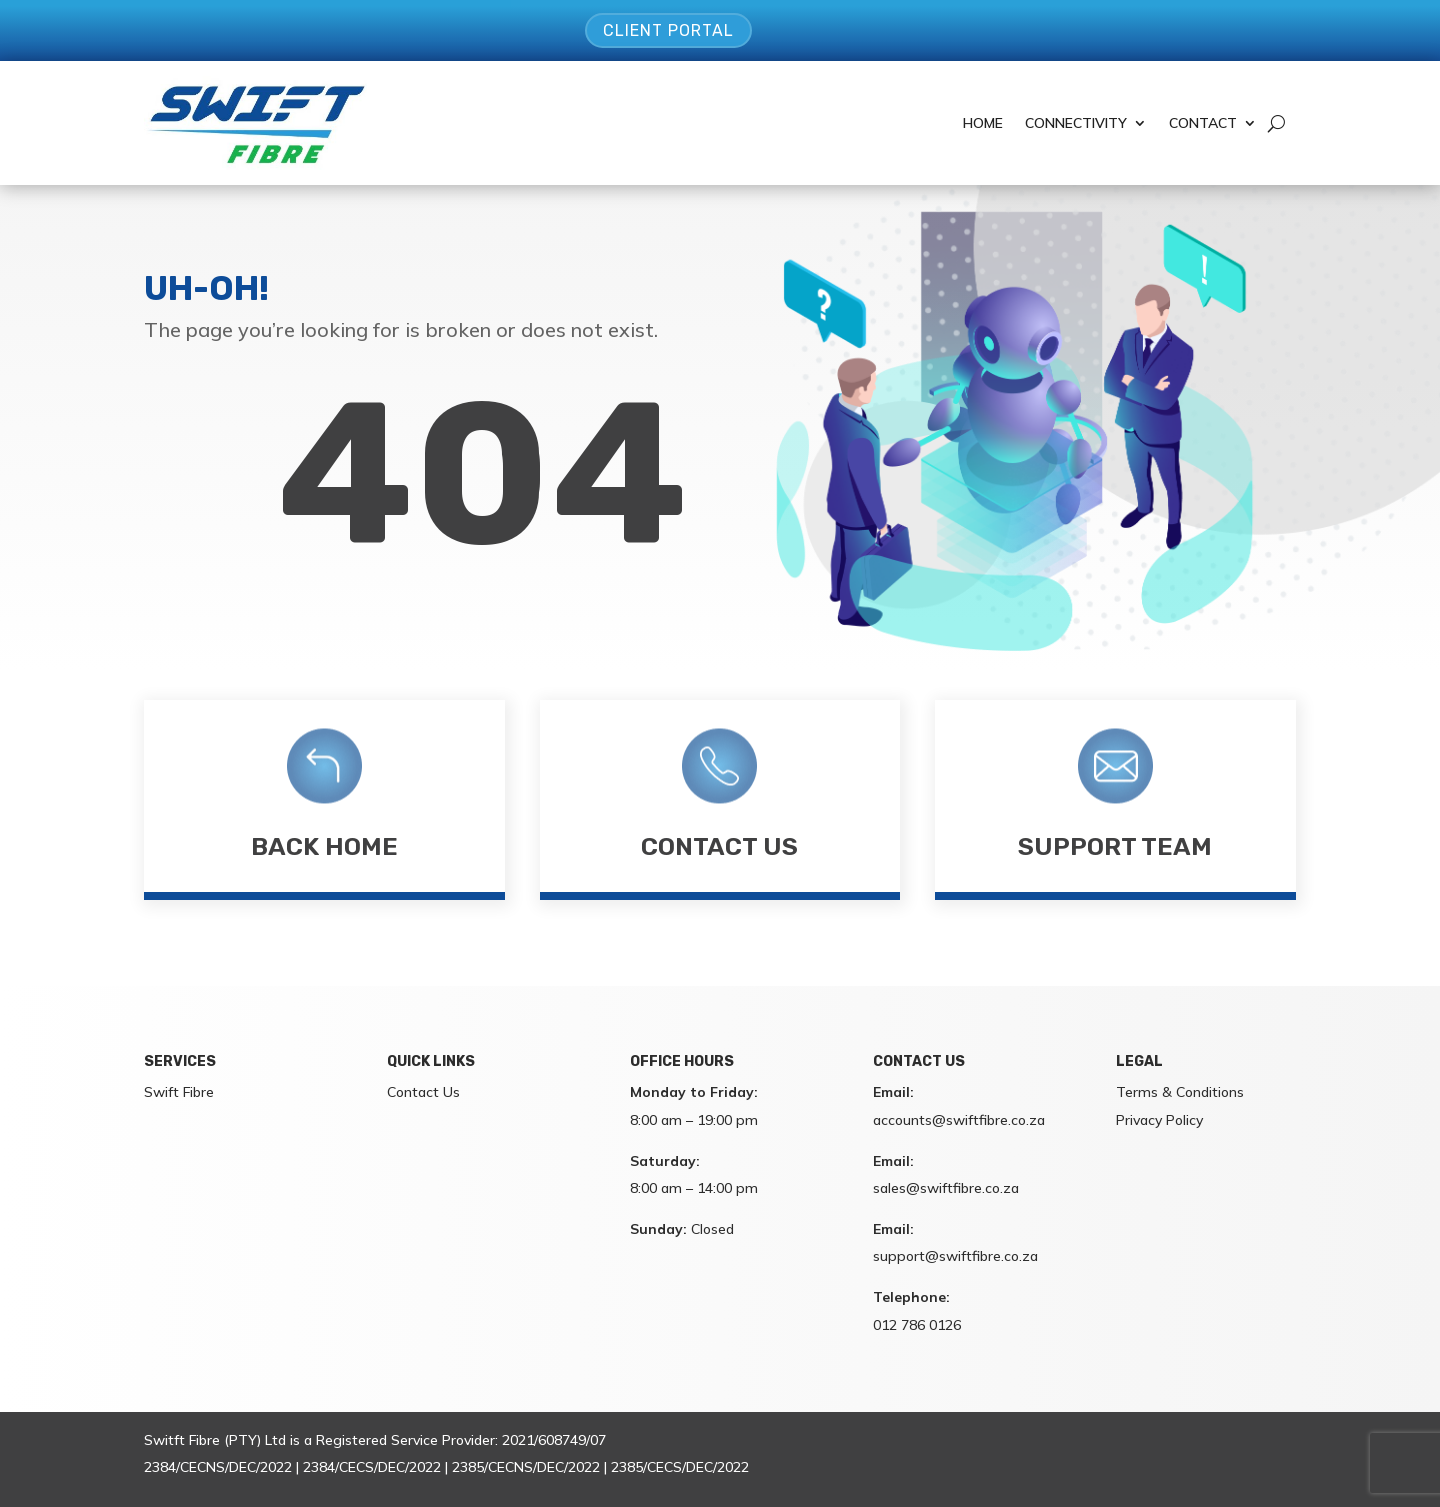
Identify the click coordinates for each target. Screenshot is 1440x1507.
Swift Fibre (179, 1092)
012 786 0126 (917, 1325)
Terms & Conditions (1180, 1092)
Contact (1203, 123)
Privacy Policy (1159, 1120)
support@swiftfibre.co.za (955, 1256)
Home (983, 123)
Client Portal (668, 30)
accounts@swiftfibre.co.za (959, 1120)
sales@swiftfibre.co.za (946, 1188)
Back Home (324, 846)
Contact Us (719, 846)
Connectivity (1076, 123)
